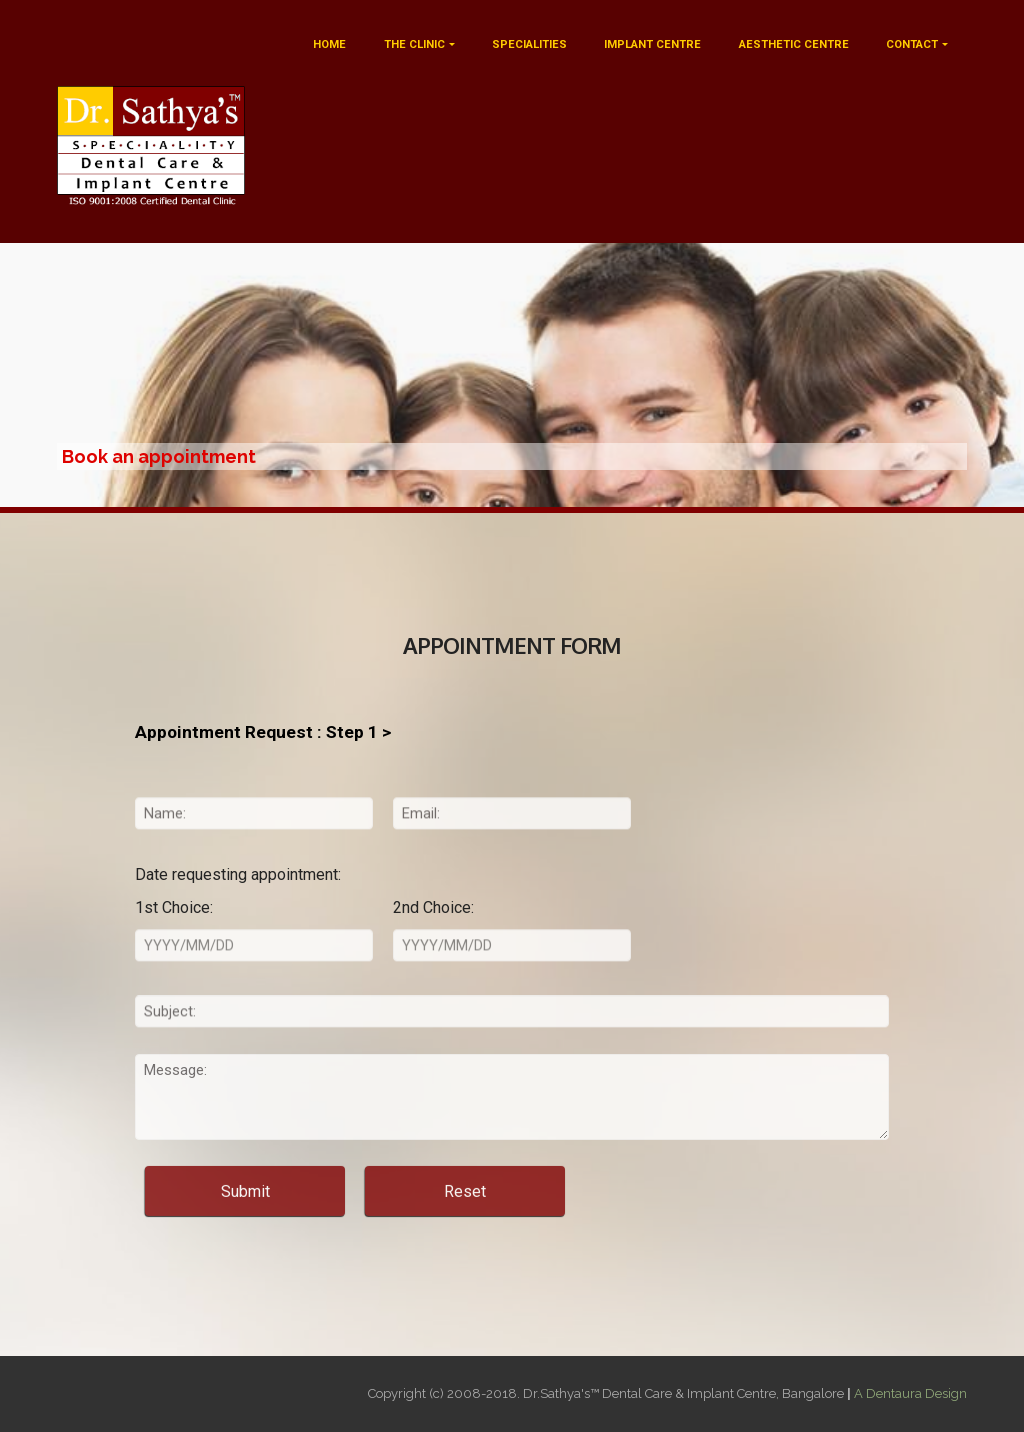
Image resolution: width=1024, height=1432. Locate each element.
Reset (465, 1205)
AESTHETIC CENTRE (794, 44)
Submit (245, 1205)
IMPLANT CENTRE (652, 44)
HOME (329, 44)
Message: (511, 1122)
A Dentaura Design (910, 1393)
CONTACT (912, 44)
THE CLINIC (414, 44)
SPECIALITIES (529, 44)
